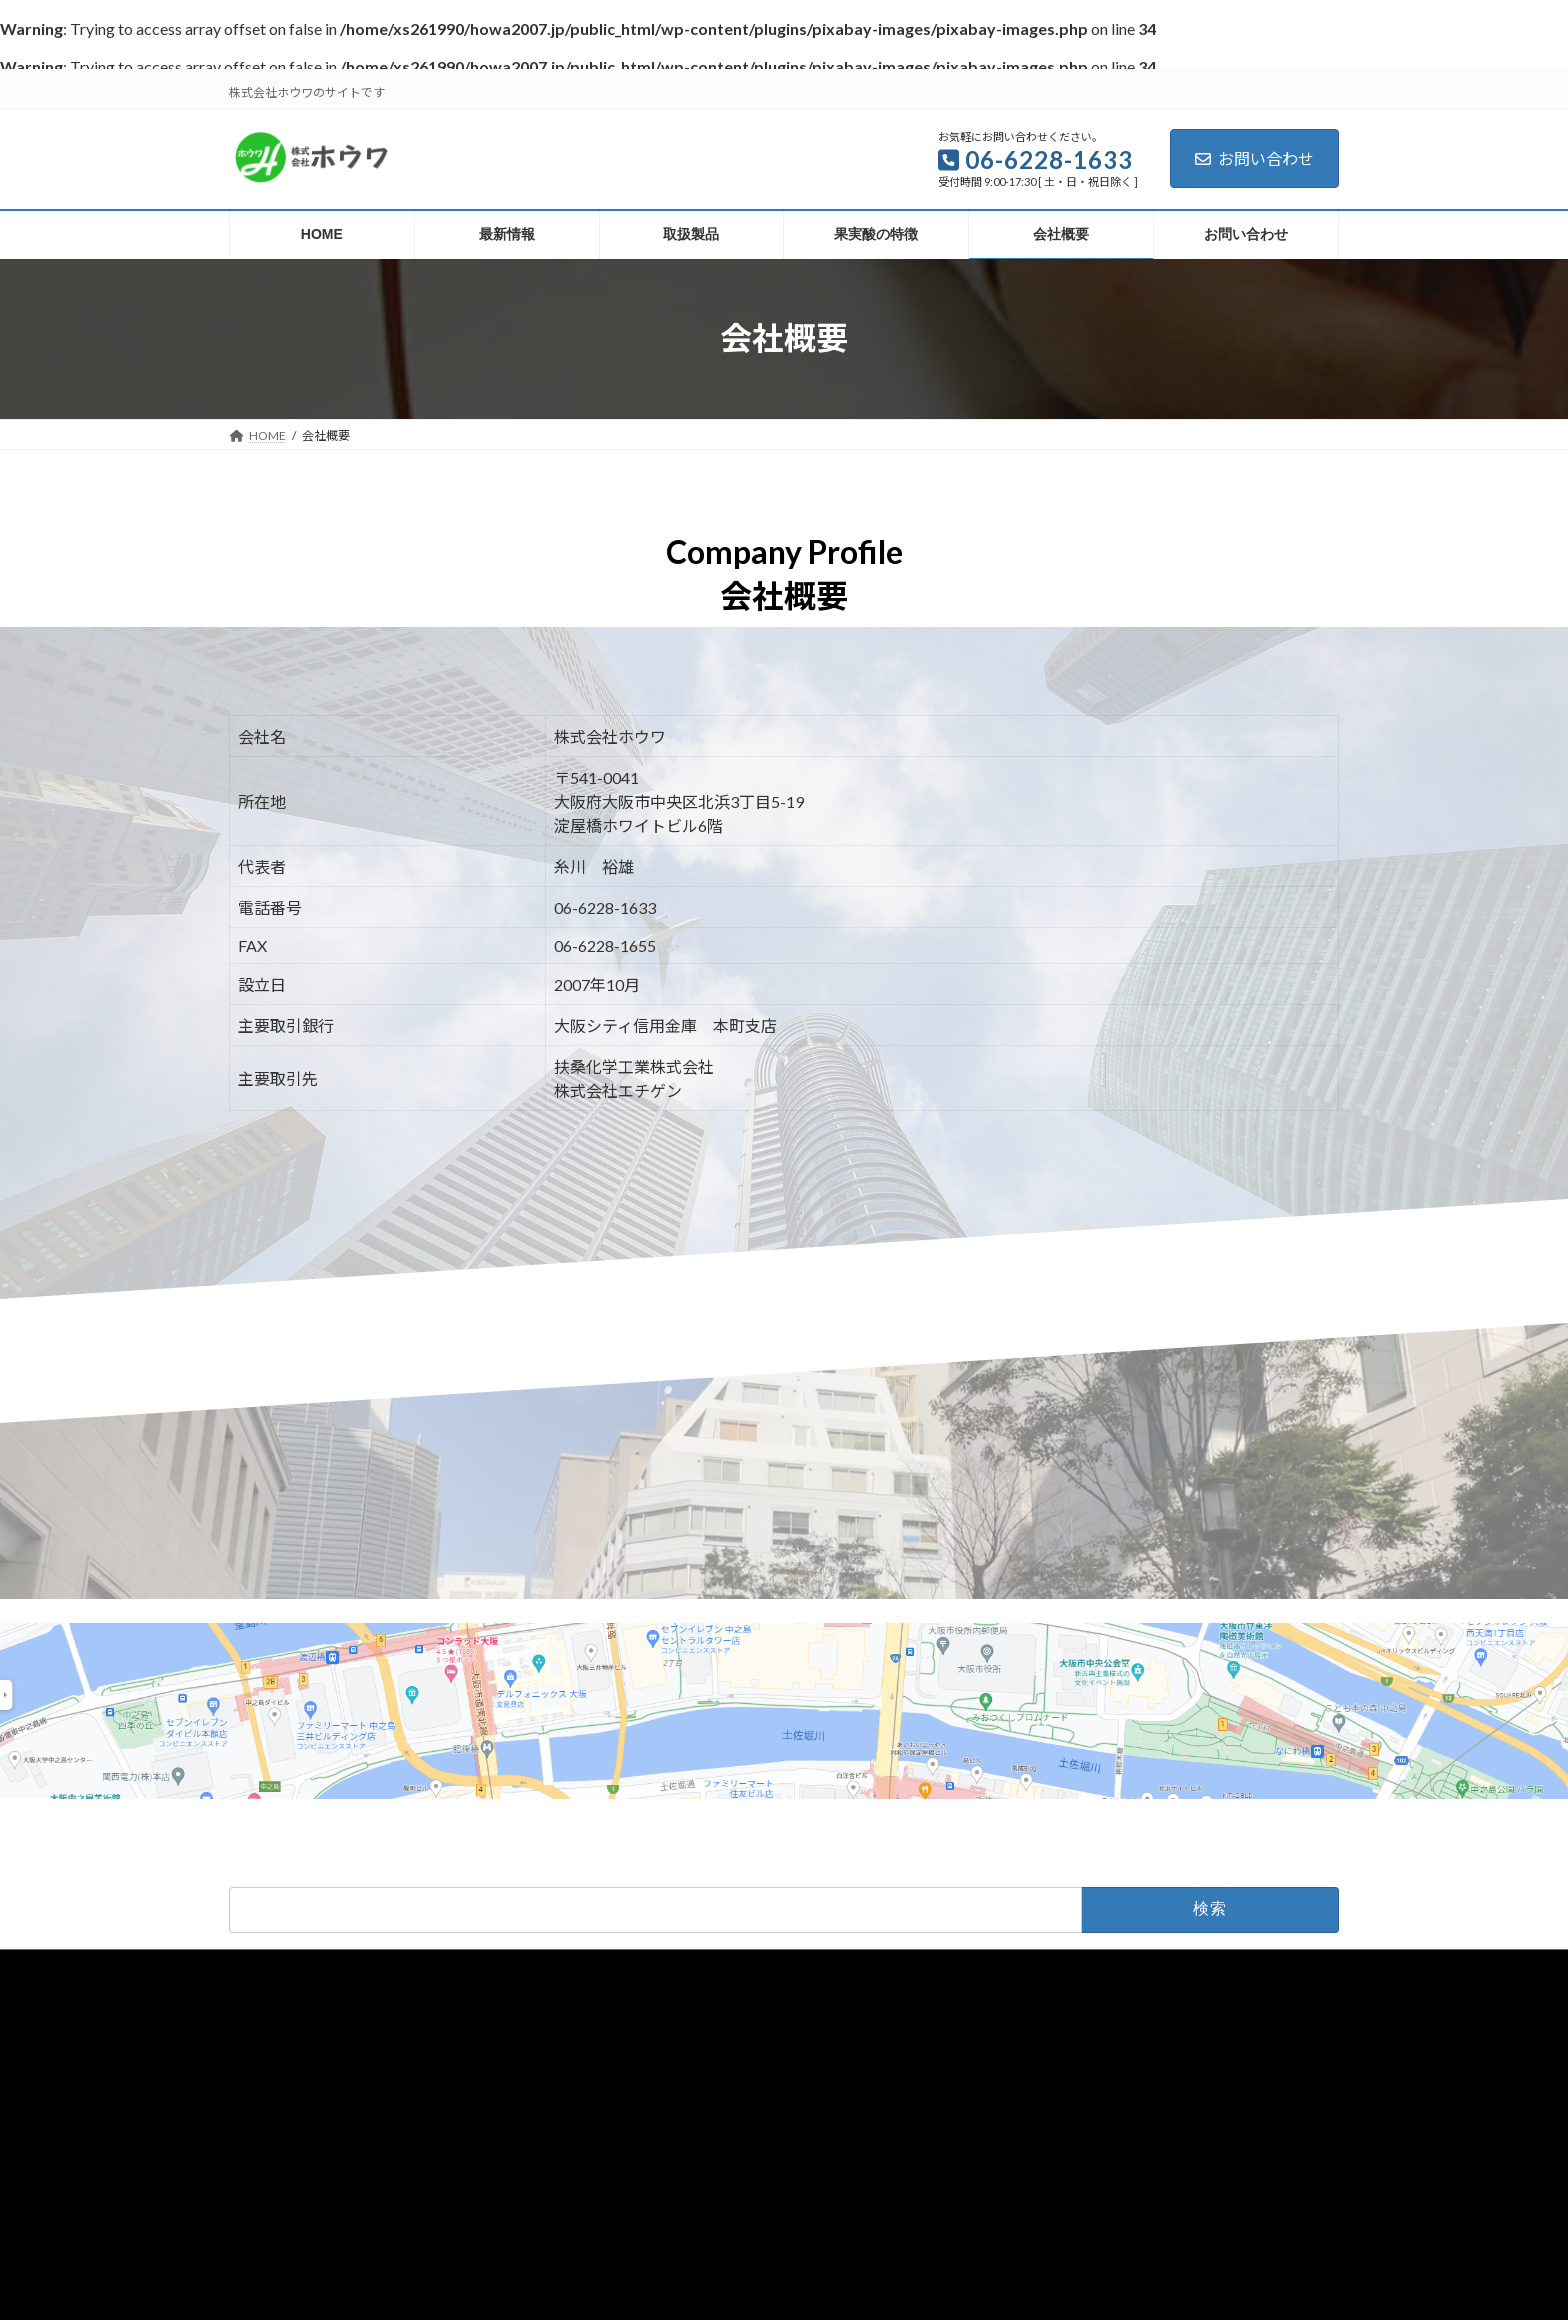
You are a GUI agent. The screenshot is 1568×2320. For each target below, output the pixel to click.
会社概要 (909, 1967)
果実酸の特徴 (810, 1967)
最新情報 (624, 1967)
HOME (542, 1967)
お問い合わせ (1254, 158)
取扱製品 (711, 1967)
